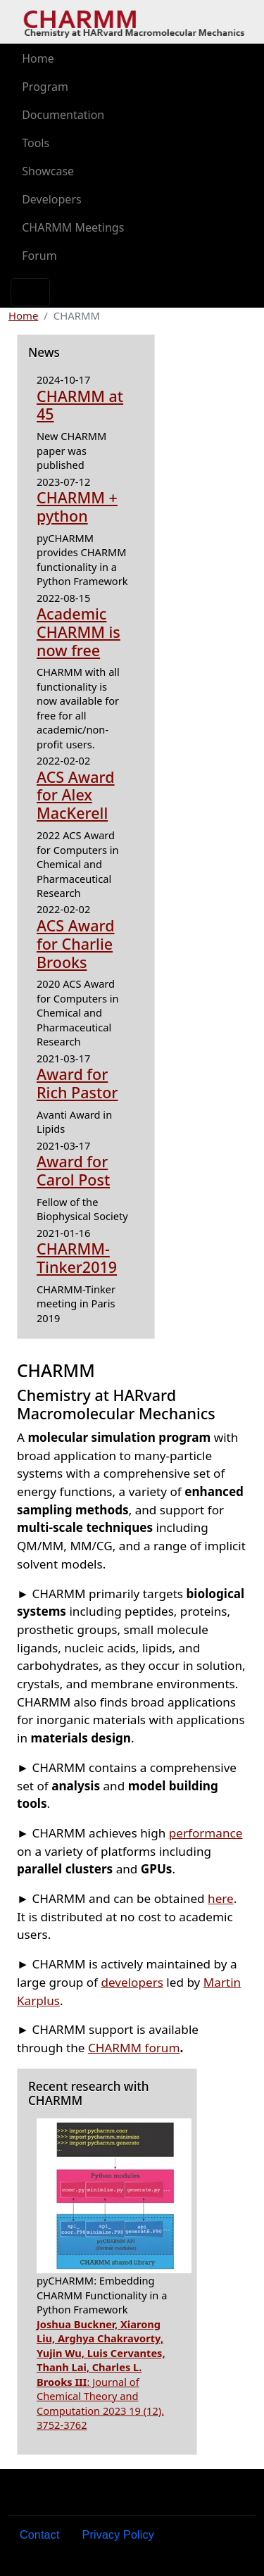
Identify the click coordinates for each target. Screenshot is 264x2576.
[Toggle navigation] (30, 292)
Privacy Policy (118, 2535)
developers (132, 1982)
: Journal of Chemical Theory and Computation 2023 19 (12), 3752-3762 (101, 2374)
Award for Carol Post (73, 1170)
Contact (40, 2535)
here (221, 1898)
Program (45, 86)
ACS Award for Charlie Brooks (76, 943)
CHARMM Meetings (73, 227)
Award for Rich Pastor (77, 1083)
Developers (51, 199)
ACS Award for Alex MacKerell (76, 795)
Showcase (48, 171)
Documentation (63, 114)
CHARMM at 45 (80, 405)
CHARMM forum (134, 2048)
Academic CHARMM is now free (78, 631)
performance (206, 1833)
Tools (35, 143)
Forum (39, 255)
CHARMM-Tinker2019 (77, 1257)
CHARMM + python (77, 506)
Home (38, 58)
